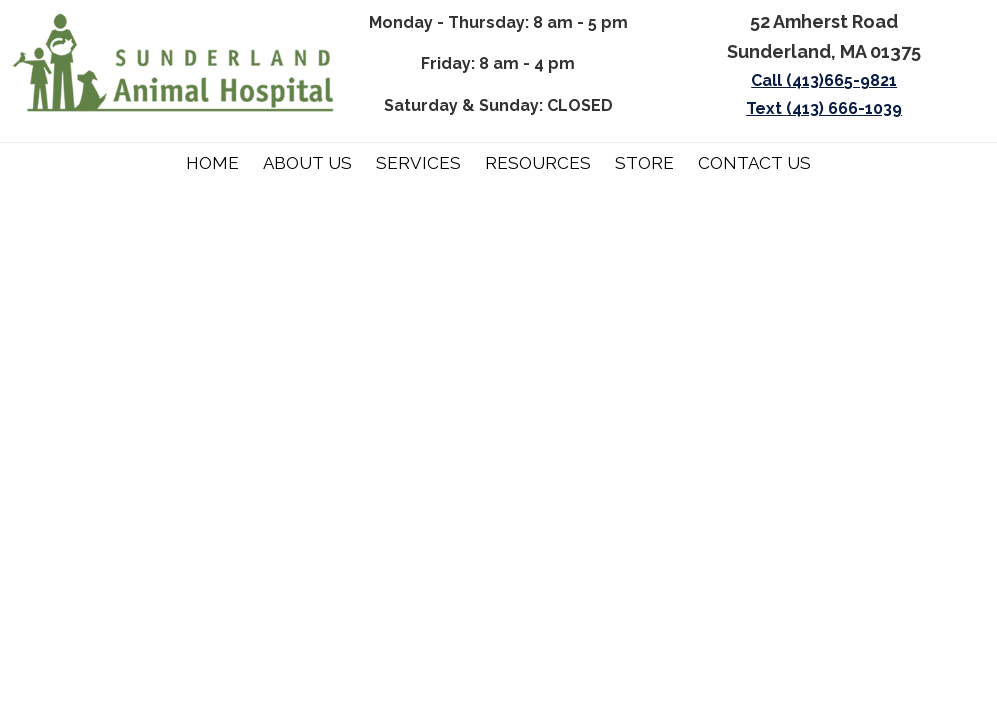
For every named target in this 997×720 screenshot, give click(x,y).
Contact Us (754, 163)
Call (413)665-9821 (824, 80)
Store (644, 163)
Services (418, 163)
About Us (307, 163)
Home (212, 163)
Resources (538, 163)
